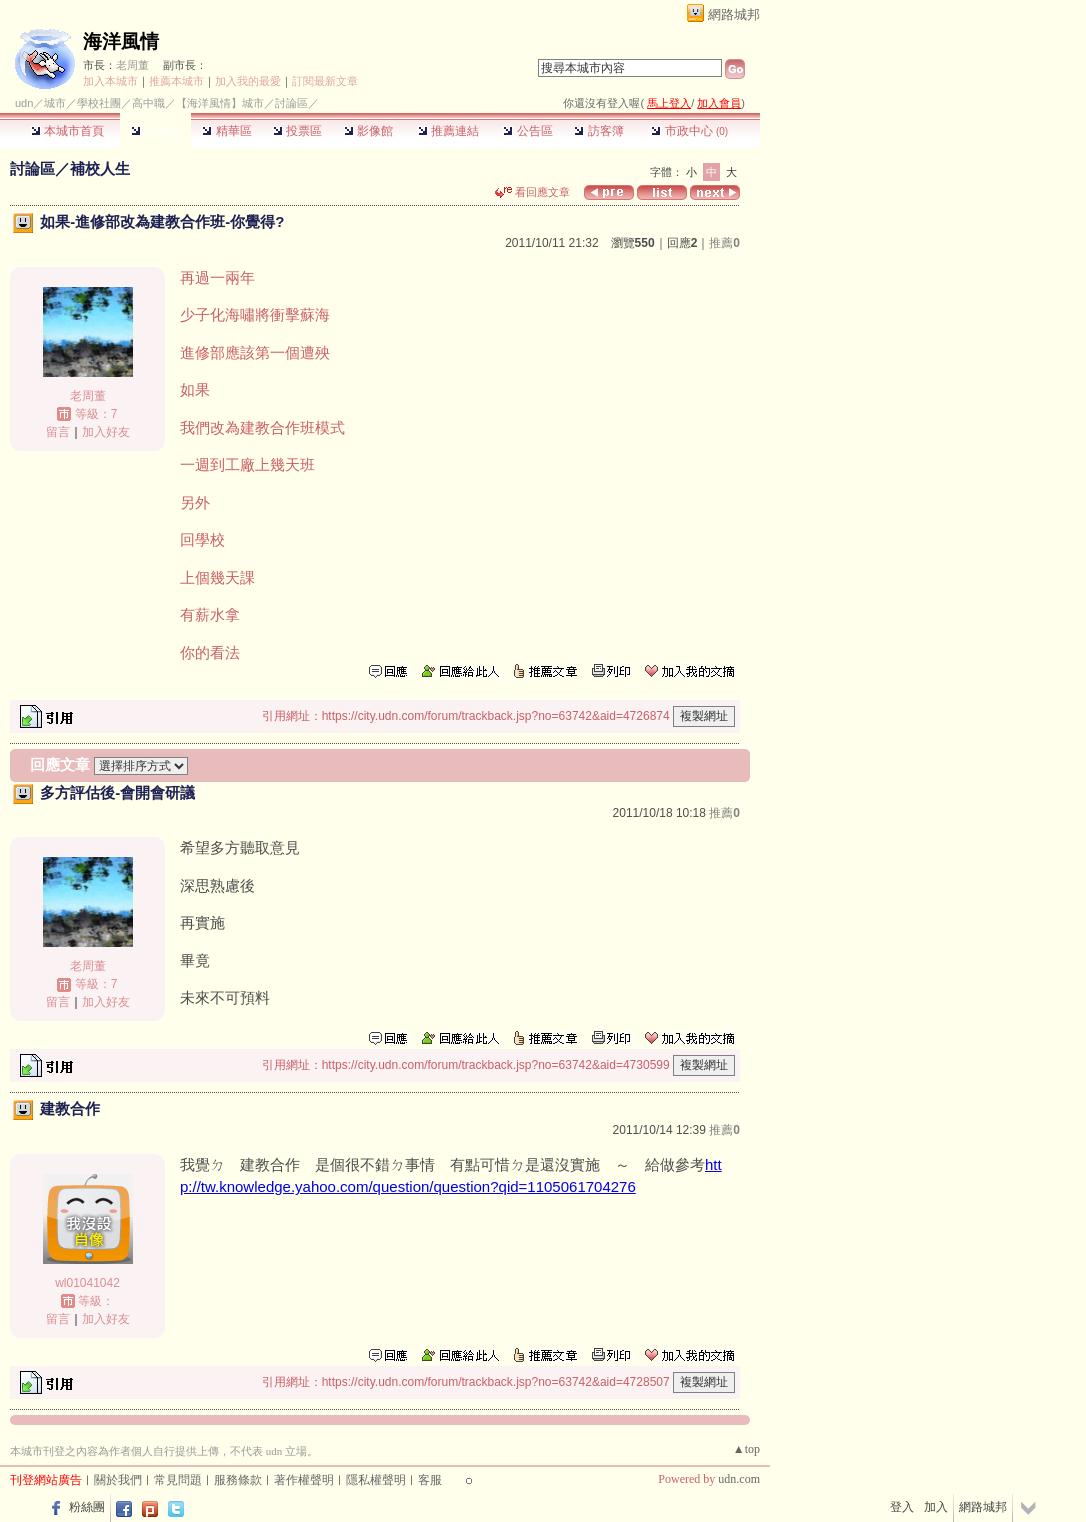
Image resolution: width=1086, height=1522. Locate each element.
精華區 (226, 131)
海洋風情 (121, 41)
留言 (58, 432)
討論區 (155, 131)
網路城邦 (734, 14)
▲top (746, 1449)
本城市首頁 (67, 131)
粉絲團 (87, 1507)
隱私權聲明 (376, 1480)
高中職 (148, 103)
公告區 (527, 131)
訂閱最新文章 (325, 81)
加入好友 (106, 432)
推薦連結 (448, 131)
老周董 (132, 65)
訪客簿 (598, 131)
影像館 (368, 131)
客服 (430, 1480)
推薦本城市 (176, 81)
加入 (936, 1507)
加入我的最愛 (248, 81)
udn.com (739, 1479)
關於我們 (118, 1480)
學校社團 (99, 103)
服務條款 (238, 1480)
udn (24, 103)
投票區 (297, 131)
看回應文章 (532, 192)
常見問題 (178, 1480)
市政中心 (689, 131)
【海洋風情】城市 (220, 103)
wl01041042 (87, 1283)
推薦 (724, 243)
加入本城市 (110, 81)
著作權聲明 (304, 1480)
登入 (902, 1507)
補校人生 (100, 168)
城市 (55, 103)
